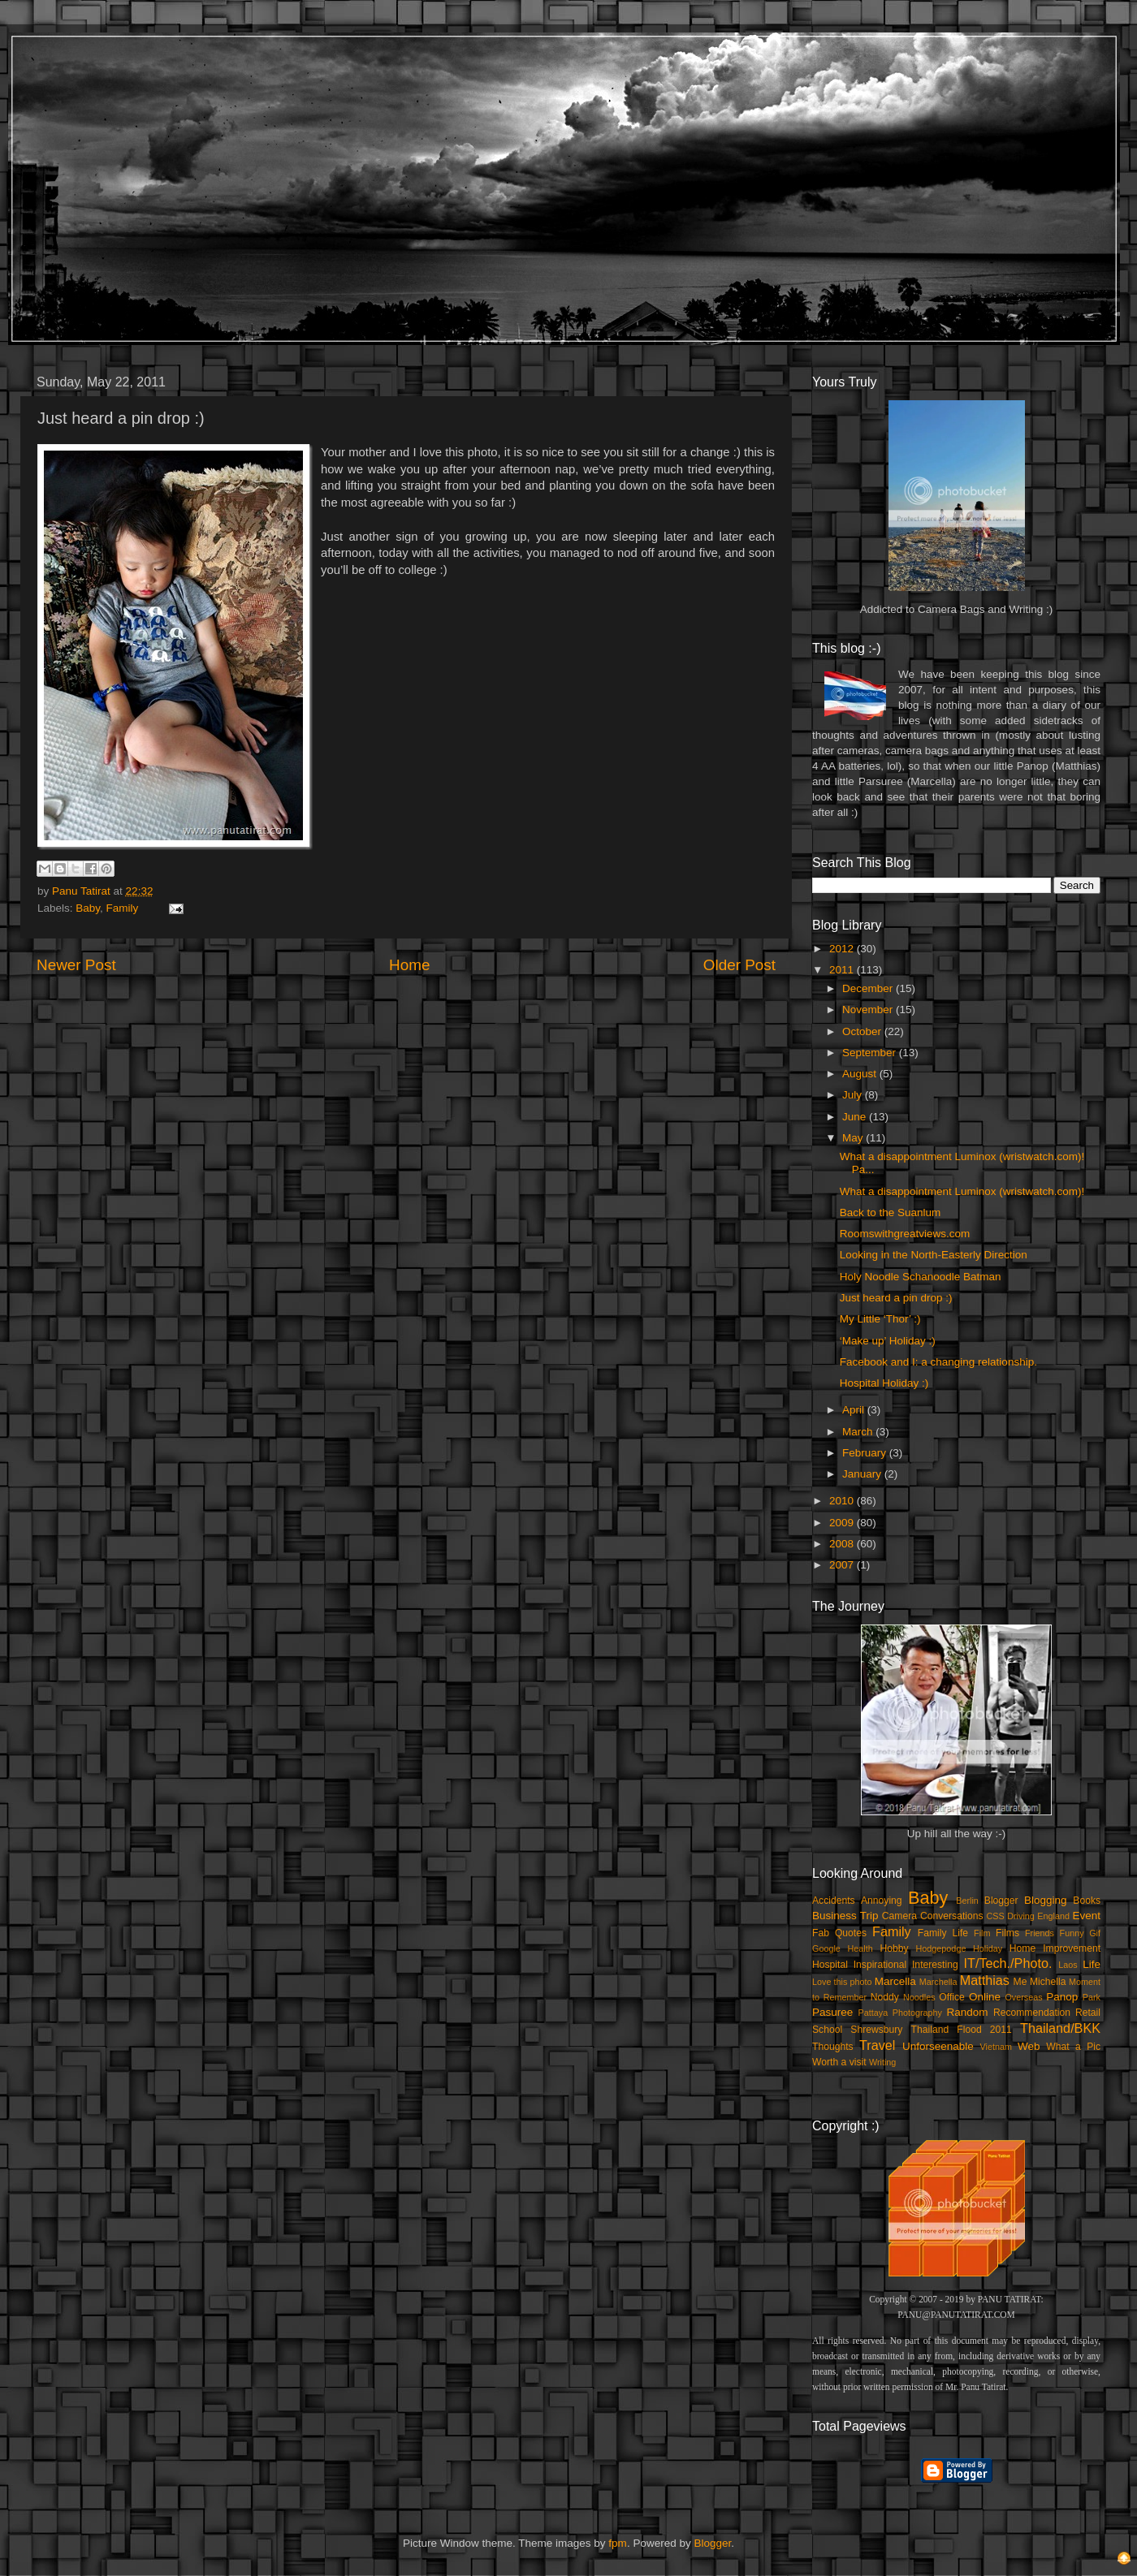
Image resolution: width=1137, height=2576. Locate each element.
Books (1086, 1900)
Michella (1048, 1981)
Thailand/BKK (1060, 2028)
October (863, 1031)
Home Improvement (1054, 1948)
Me (1020, 1981)
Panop (1062, 1997)
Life (1091, 1964)
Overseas (1023, 1997)
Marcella (895, 1981)
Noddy (885, 1997)
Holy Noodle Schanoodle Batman (920, 1277)
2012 (843, 949)
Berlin (967, 1900)
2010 (843, 1501)
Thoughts (833, 2046)
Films (1007, 1933)
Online (985, 1997)
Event (1086, 1915)
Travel (877, 2045)
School (827, 2029)
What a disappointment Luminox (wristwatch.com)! (962, 1191)
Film (982, 1933)
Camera (899, 1916)
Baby (88, 908)
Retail (1087, 2012)
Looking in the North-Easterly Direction (933, 1255)
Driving (1021, 1916)
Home (409, 964)
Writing (882, 2062)
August (861, 1074)
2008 (843, 1544)
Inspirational (880, 1964)
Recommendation (1031, 2012)
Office (952, 1997)
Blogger (1001, 1900)
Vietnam (996, 2047)
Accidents (833, 1900)
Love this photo (842, 1982)
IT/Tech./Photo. (1008, 1963)
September (870, 1052)
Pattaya (873, 2012)
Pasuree (832, 2012)
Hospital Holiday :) (884, 1383)
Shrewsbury (876, 2029)
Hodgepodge (941, 1948)
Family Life (943, 1933)
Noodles (919, 1997)
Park (1091, 1997)
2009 (843, 1523)
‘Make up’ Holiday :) (888, 1341)
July (853, 1095)
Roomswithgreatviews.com (905, 1234)
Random (967, 2012)
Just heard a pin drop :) (896, 1298)
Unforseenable (938, 2046)
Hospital (830, 1964)
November (869, 1009)
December (869, 988)
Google (826, 1948)
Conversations (952, 1916)
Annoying (881, 1900)
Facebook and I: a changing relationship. (938, 1362)
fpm (617, 2543)
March (858, 1432)
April (854, 1410)
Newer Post (76, 964)
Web (1029, 2046)
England (1053, 1916)
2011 (843, 970)
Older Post (739, 964)
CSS (995, 1916)
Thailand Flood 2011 (961, 2029)
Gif (1094, 1933)
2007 (843, 1565)
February (865, 1453)
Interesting (935, 1964)
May (854, 1138)
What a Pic (1073, 2046)
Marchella (938, 1982)
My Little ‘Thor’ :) (880, 1319)
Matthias (984, 1980)
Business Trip (845, 1915)
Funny (1072, 1933)
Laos (1067, 1965)
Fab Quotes (839, 1933)
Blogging (1045, 1900)
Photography (917, 2012)
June (855, 1117)
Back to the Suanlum (890, 1212)
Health (860, 1948)
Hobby (894, 1948)
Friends (1039, 1933)
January (863, 1474)
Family (122, 908)
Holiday (987, 1948)
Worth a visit (839, 2062)
